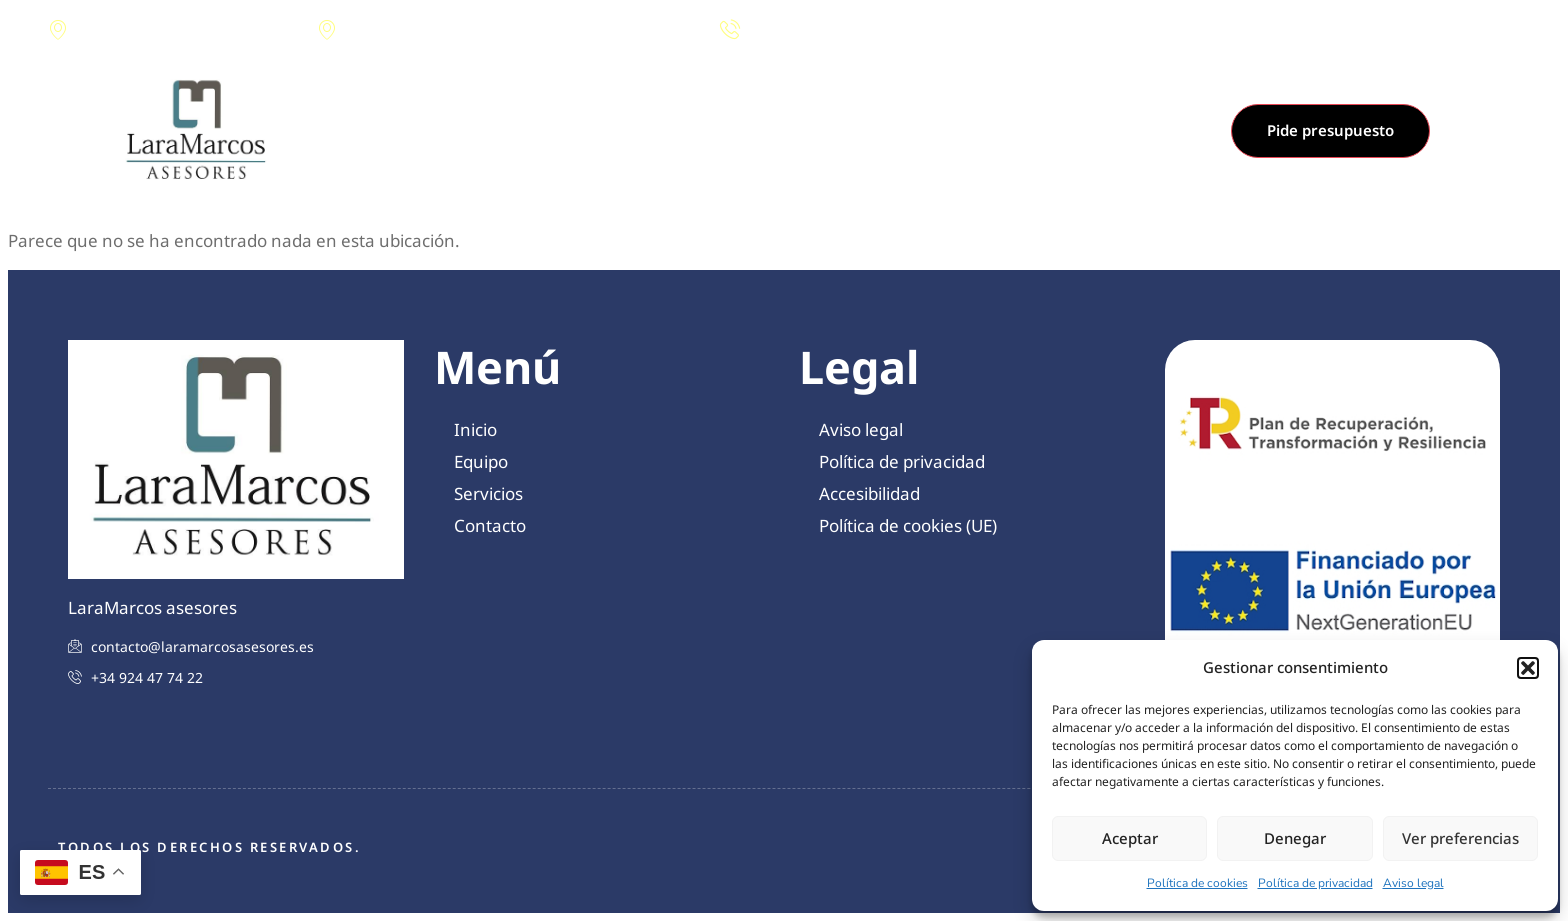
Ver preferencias (1460, 838)
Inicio (649, 130)
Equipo (724, 130)
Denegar (1295, 838)
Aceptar (1130, 838)
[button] (1528, 668)
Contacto (906, 130)
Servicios (811, 130)
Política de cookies (1197, 883)
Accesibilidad (869, 493)
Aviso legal (1413, 883)
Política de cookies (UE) (908, 525)
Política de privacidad (1315, 883)
